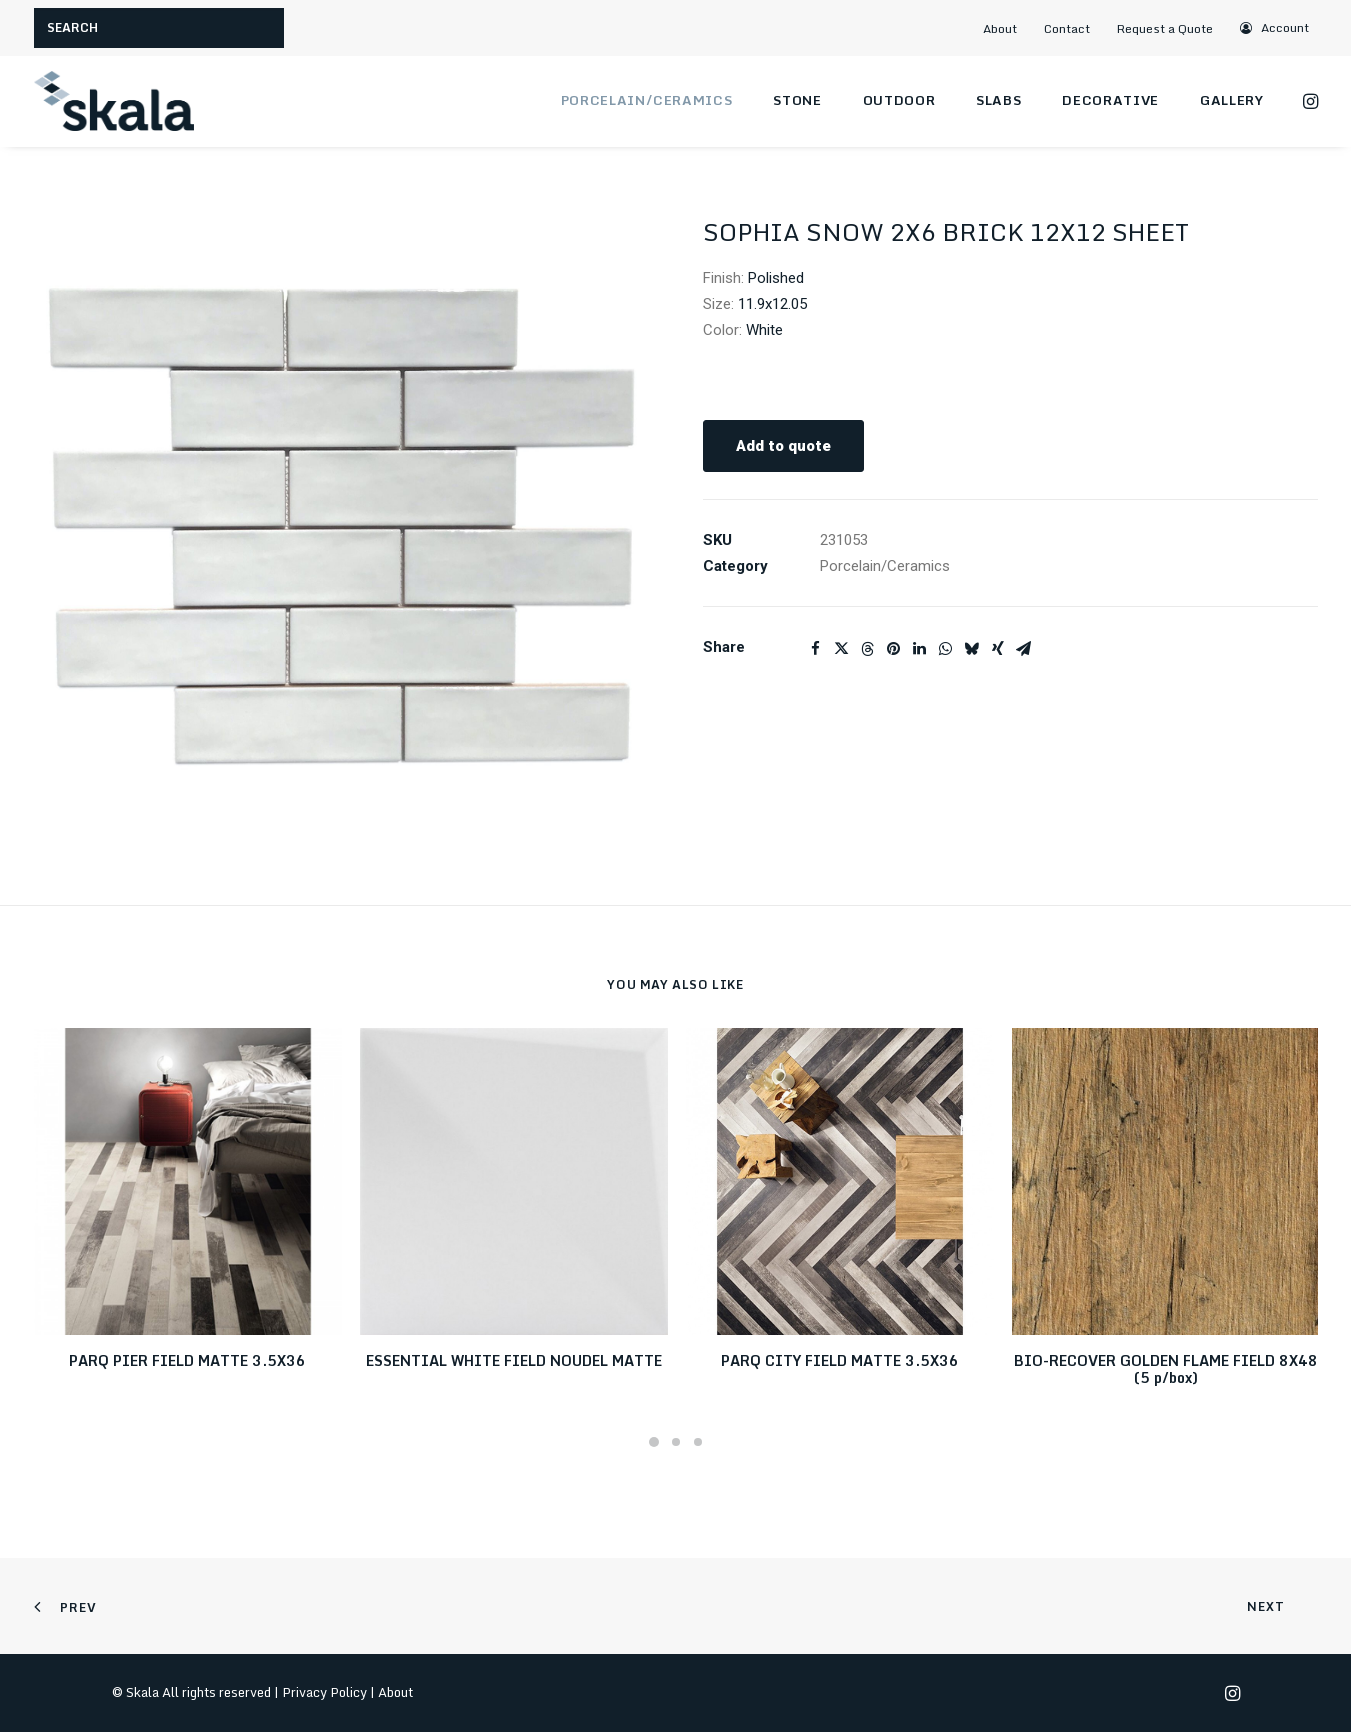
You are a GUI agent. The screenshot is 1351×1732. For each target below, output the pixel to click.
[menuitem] (1008, 28)
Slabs (998, 100)
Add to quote (783, 446)
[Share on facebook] (816, 649)
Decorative (1110, 100)
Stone (797, 100)
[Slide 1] (654, 1442)
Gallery (1232, 100)
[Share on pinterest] (894, 649)
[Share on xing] (998, 649)
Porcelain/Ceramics (647, 100)
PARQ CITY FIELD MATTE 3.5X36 (840, 1360)
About (1000, 28)
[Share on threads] (868, 649)
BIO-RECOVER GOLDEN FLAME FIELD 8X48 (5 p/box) (1166, 1369)
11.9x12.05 (772, 304)
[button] (1275, 27)
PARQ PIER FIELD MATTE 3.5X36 (187, 1360)
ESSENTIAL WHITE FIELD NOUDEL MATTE (514, 1360)
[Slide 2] (676, 1442)
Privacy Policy (324, 1692)
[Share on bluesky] (972, 649)
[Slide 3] (698, 1442)
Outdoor (899, 100)
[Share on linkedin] (920, 649)
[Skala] (114, 101)
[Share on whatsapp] (946, 649)
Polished (776, 278)
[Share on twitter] (842, 649)
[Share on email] (1024, 649)
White (764, 330)
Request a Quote (1165, 28)
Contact (1067, 28)
